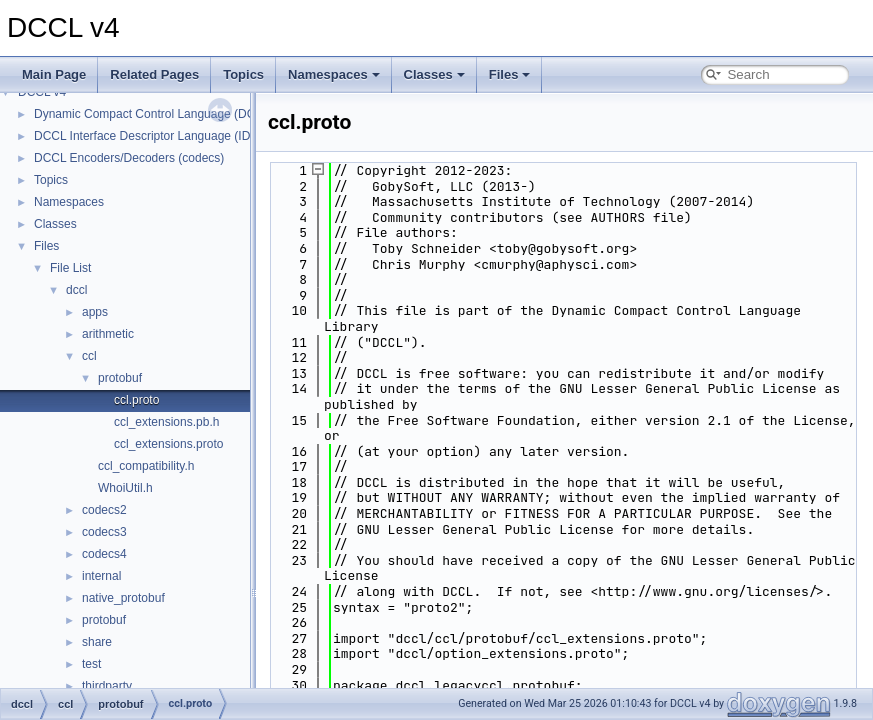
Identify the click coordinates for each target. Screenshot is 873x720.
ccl (89, 356)
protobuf (120, 378)
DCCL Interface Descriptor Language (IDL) (147, 136)
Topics (243, 74)
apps (95, 312)
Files (510, 74)
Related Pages (154, 74)
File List (70, 268)
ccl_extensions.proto (168, 444)
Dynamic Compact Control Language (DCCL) (154, 114)
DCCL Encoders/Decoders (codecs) (129, 158)
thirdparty (107, 686)
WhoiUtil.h (125, 488)
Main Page (54, 74)
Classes (434, 74)
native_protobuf (123, 598)
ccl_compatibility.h (146, 466)
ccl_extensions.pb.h (166, 422)
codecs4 (104, 554)
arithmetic (108, 334)
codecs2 (104, 510)
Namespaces (334, 74)
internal (101, 576)
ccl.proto (136, 400)
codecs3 (104, 532)
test (91, 664)
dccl (76, 290)
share (97, 642)
